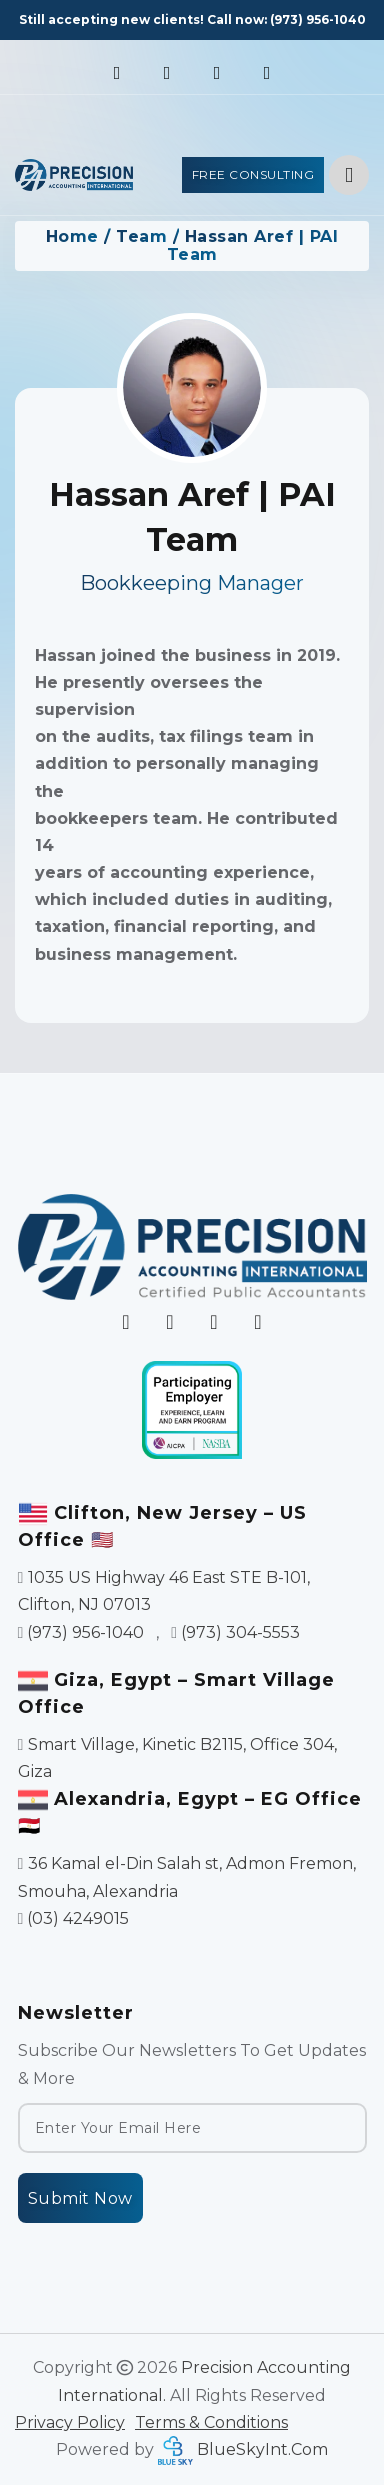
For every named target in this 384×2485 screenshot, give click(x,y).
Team (141, 236)
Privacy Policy (70, 2422)
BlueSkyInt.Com (262, 2449)
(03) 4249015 (78, 1918)
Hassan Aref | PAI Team (253, 245)
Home (72, 236)
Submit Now (80, 2198)
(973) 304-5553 (240, 1632)
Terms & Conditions (211, 2422)
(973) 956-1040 (318, 19)
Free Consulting (253, 174)
